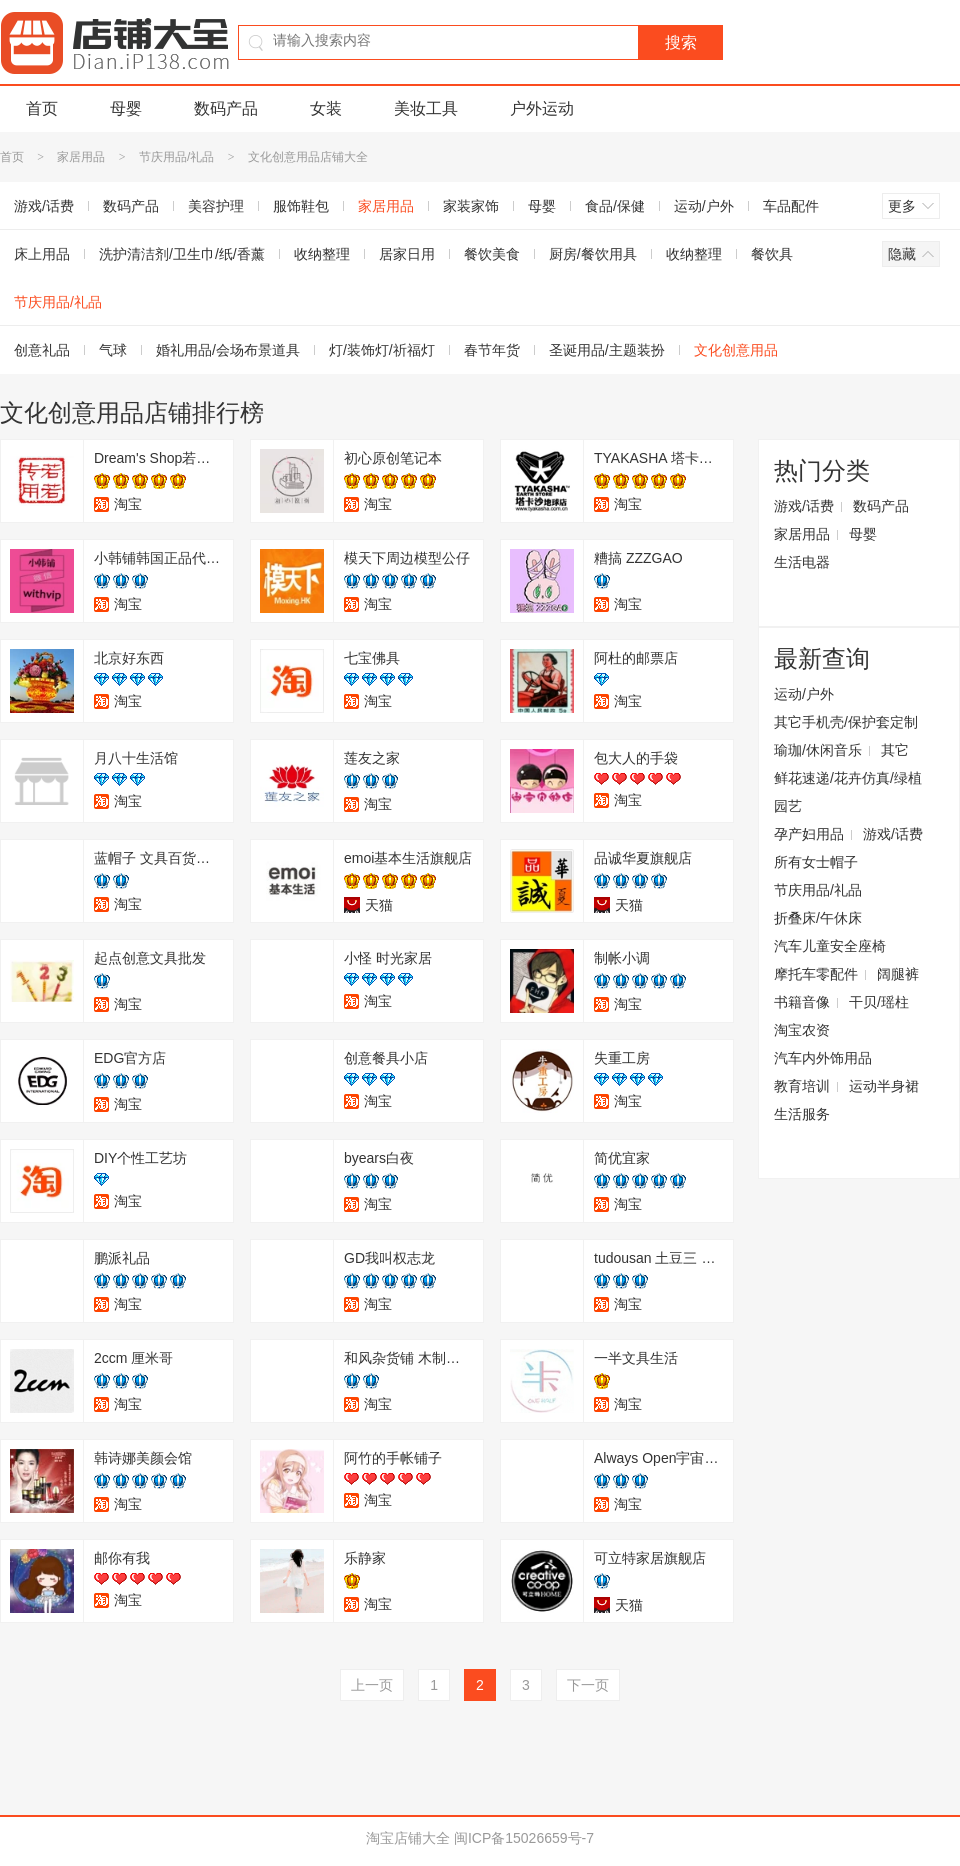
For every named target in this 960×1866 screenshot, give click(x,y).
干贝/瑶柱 (879, 1002)
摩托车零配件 (816, 974)
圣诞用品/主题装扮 (607, 350)
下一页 (588, 1685)
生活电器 (802, 562)
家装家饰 (471, 206)
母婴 (126, 108)
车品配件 (791, 206)
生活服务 (802, 1114)
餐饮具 (772, 254)
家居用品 (81, 157)
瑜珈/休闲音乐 (818, 750)
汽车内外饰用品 (823, 1058)
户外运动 (542, 108)
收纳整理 (322, 254)
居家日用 (407, 254)
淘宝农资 (802, 1030)
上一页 (372, 1685)
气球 (113, 350)
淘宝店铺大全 (408, 1838)
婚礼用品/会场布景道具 (228, 350)
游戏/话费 (804, 506)
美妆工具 (426, 108)
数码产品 (226, 108)
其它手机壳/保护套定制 (846, 722)
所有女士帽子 (816, 862)
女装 (326, 108)
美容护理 (216, 206)
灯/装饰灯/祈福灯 (382, 350)
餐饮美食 (492, 254)
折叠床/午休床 (818, 918)
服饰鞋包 (301, 206)
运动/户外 (704, 206)
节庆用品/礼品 (176, 157)
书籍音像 (802, 1002)
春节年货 (492, 350)
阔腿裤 (898, 974)
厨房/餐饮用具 (593, 254)
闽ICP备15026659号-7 (524, 1838)
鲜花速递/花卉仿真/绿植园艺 (848, 792)
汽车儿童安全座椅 (830, 946)
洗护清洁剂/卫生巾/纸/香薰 (182, 254)
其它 (895, 750)
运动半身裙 (884, 1086)
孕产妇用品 (809, 834)
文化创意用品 (736, 350)
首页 (42, 108)
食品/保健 (615, 206)
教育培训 (802, 1086)
